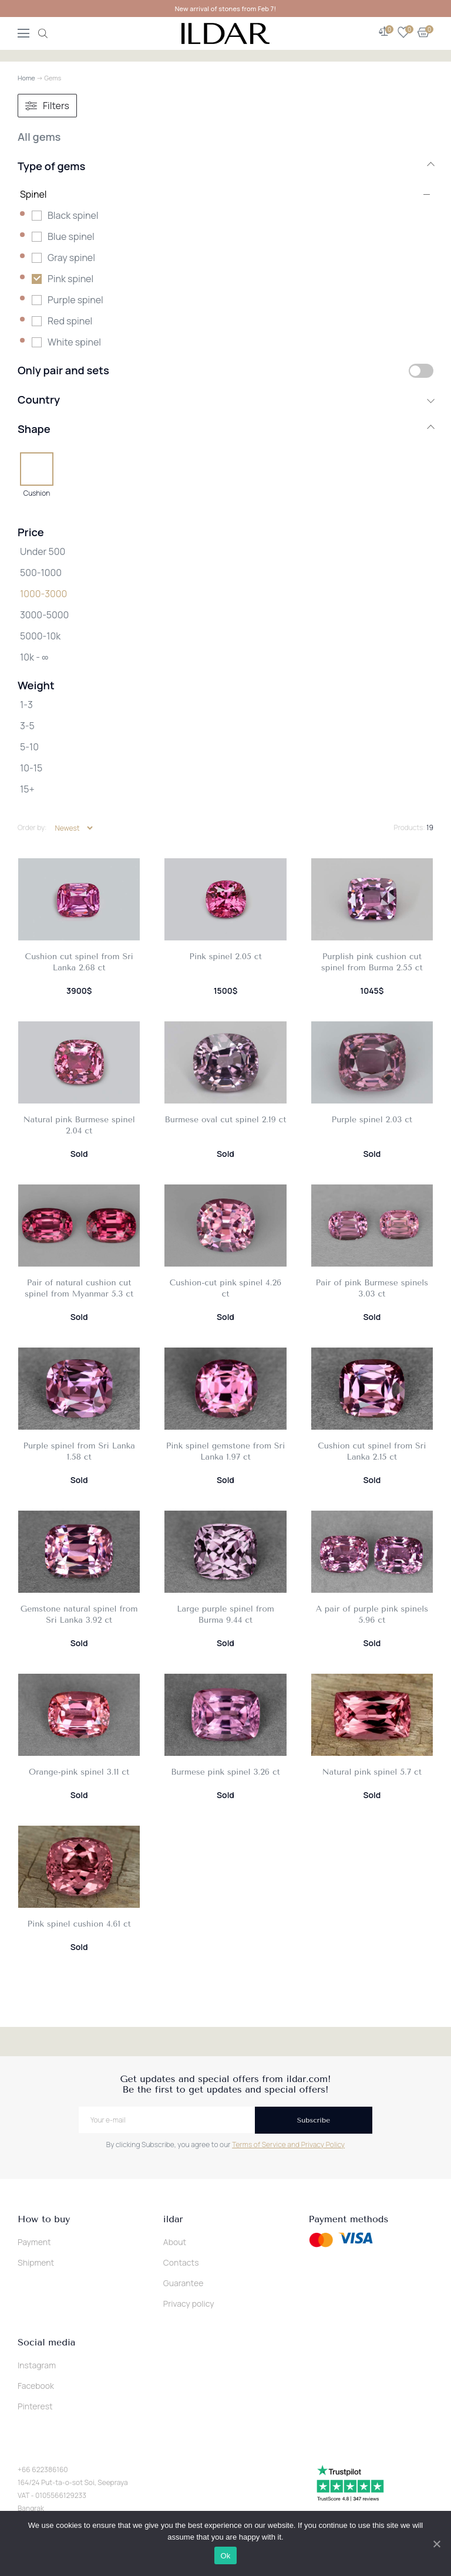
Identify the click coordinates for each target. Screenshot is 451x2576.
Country (225, 399)
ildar (173, 2219)
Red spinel (70, 320)
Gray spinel (71, 257)
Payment (34, 2241)
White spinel (74, 342)
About (174, 2241)
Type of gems (225, 166)
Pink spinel (70, 278)
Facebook (36, 2385)
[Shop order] (74, 828)
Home (26, 77)
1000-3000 (43, 593)
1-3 (26, 704)
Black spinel (73, 215)
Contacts (181, 2262)
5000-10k (40, 635)
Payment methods (349, 2219)
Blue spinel (71, 236)
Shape (225, 428)
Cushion (36, 492)
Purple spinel (75, 299)
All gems (39, 136)
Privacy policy (188, 2303)
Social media (46, 2342)
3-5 (27, 725)
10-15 (31, 767)
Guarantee (183, 2283)
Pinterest (35, 2406)
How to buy (44, 2219)
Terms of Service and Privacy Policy (288, 2145)
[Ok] (436, 2544)
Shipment (36, 2262)
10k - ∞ (34, 657)
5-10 (29, 746)
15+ (27, 789)
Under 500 (42, 551)
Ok (225, 2555)
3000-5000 (44, 614)
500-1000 (41, 572)
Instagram (37, 2365)
